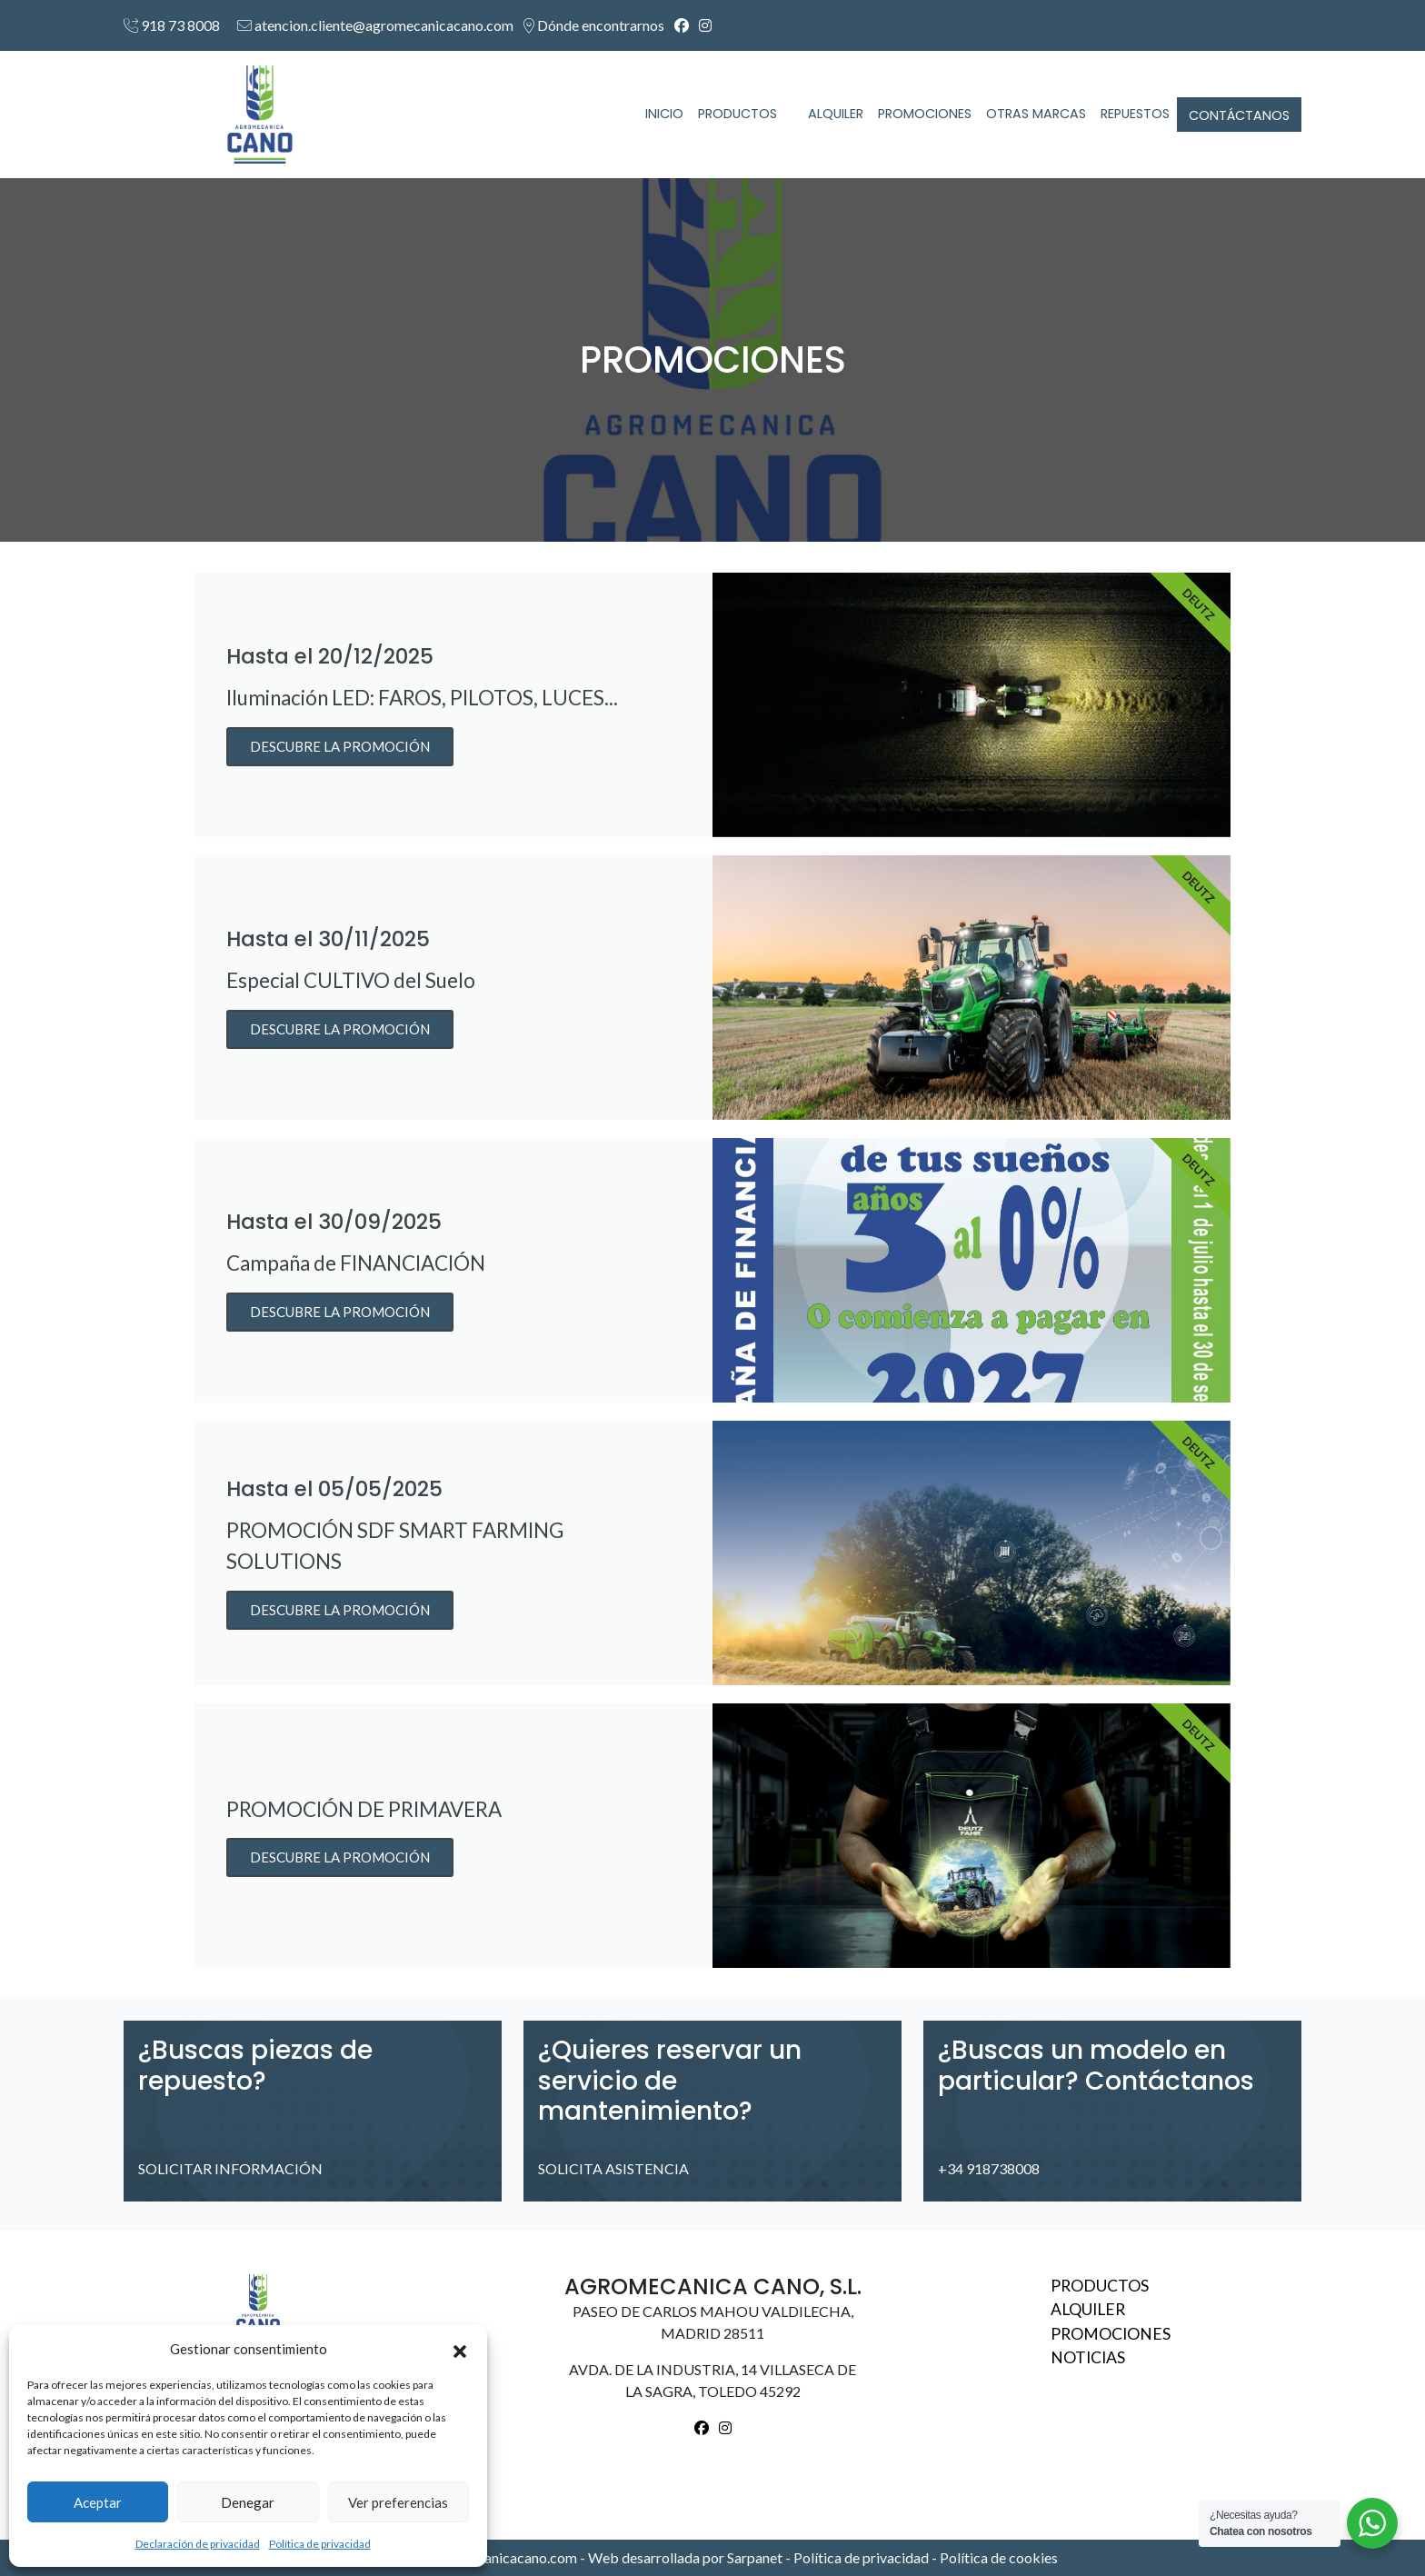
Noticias (1088, 2357)
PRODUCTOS (745, 114)
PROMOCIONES (925, 114)
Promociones (1111, 2333)
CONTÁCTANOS (1239, 115)
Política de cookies (999, 2557)
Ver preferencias (398, 2502)
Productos (1100, 2285)
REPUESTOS (1135, 114)
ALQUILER (835, 114)
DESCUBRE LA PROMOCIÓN (340, 746)
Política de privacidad (320, 2544)
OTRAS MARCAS (1036, 114)
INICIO (664, 114)
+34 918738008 (996, 2168)
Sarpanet (756, 2557)
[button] (460, 2349)
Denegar (247, 2502)
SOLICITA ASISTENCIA (621, 2168)
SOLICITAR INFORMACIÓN (238, 2168)
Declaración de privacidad (197, 2544)
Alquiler (1088, 2309)
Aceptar (98, 2502)
